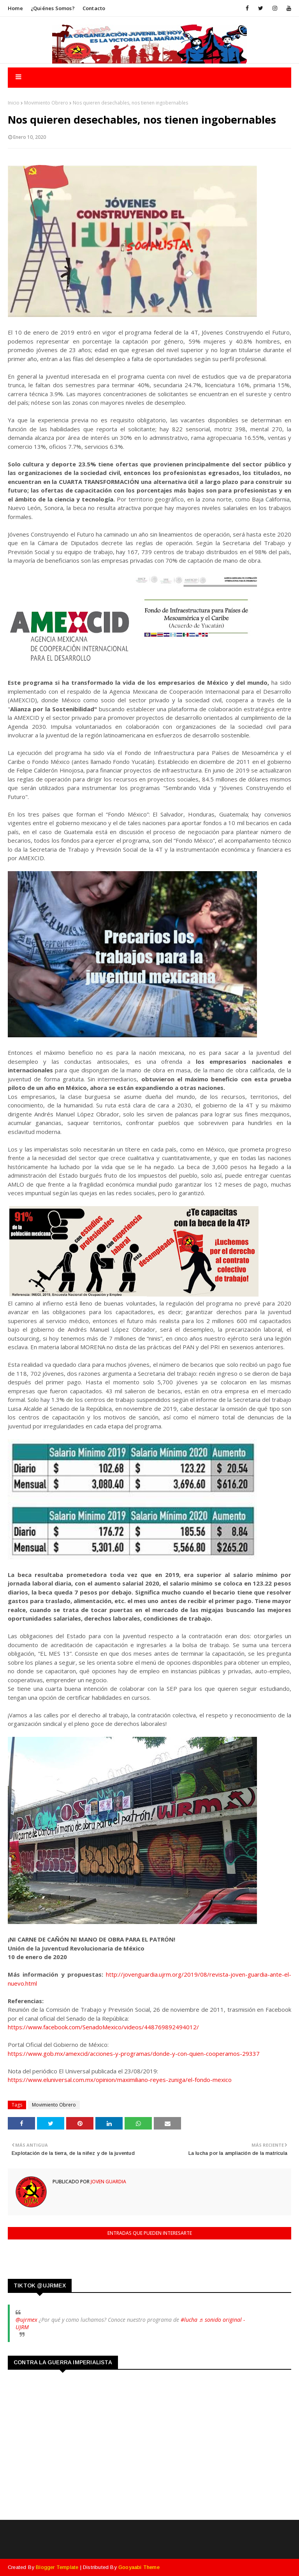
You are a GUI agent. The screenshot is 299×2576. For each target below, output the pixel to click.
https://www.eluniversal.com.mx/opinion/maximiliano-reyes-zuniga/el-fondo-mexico (120, 2079)
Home (15, 8)
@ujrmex (26, 2319)
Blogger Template (57, 2567)
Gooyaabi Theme (139, 2567)
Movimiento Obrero (46, 102)
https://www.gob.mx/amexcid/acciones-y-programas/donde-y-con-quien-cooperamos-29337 (134, 2053)
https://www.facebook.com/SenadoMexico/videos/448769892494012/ (103, 2027)
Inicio (13, 102)
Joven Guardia (108, 2181)
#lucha (189, 2319)
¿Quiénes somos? (53, 8)
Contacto (94, 8)
